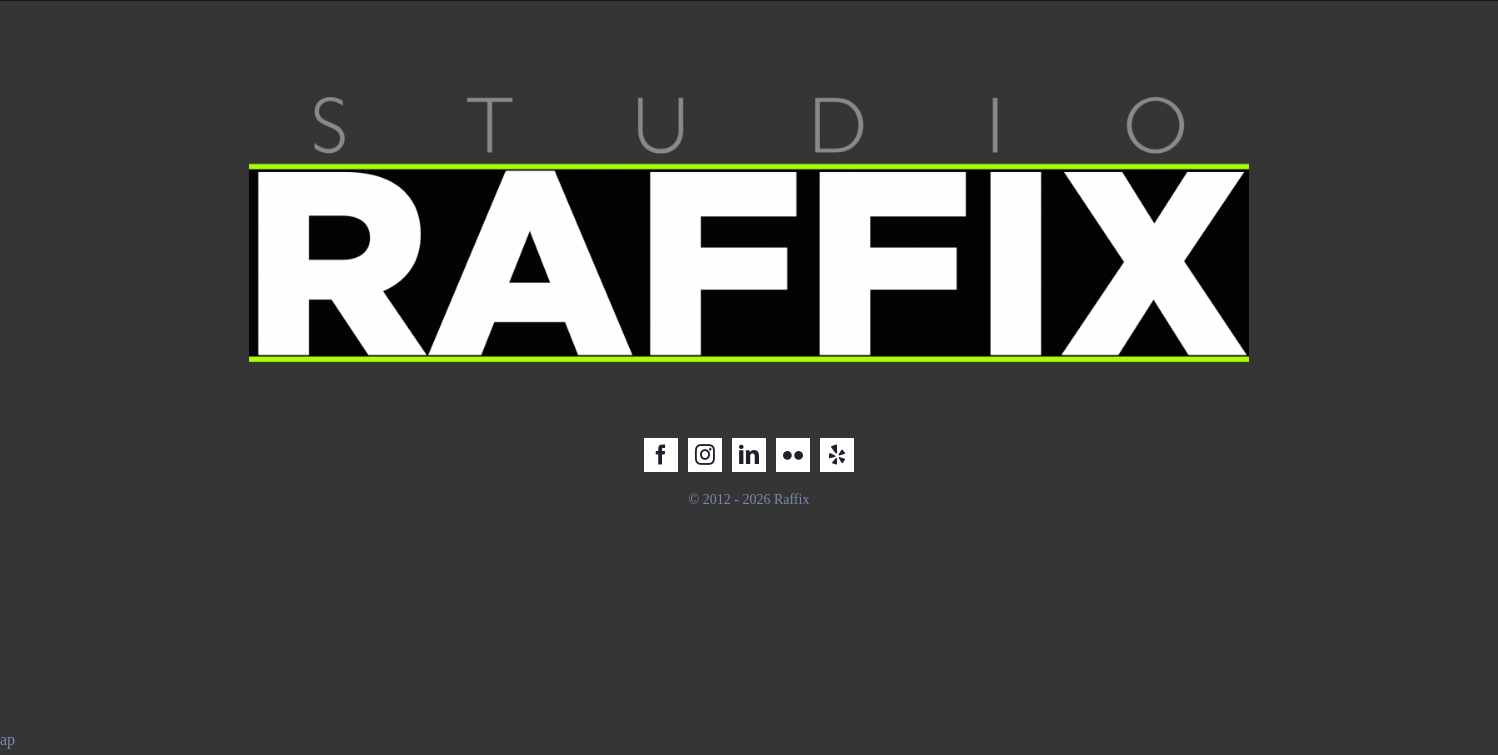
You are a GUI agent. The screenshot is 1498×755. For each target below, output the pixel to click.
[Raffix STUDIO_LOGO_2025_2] (749, 89)
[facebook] (661, 455)
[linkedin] (749, 455)
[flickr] (793, 455)
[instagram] (705, 455)
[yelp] (837, 455)
